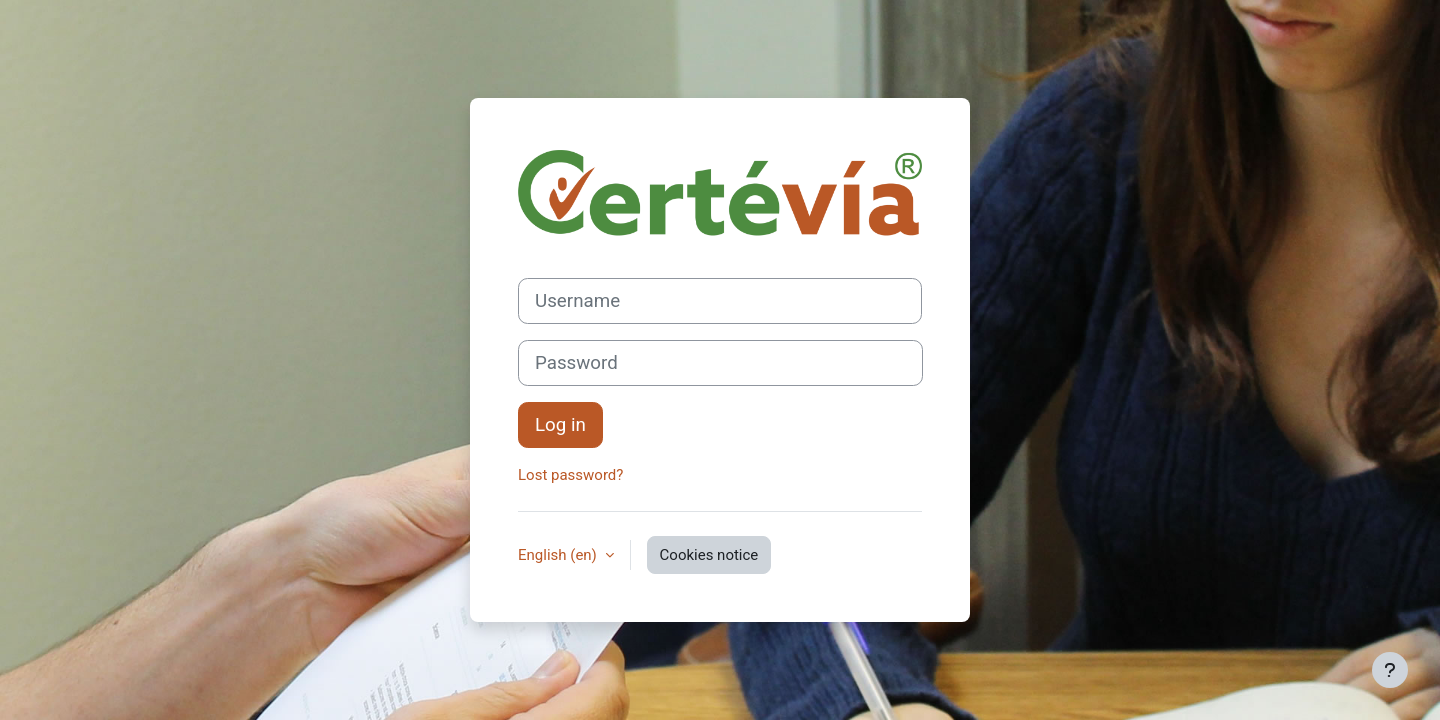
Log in (560, 425)
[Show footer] (1390, 670)
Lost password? (570, 475)
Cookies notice (709, 555)
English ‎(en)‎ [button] (559, 555)
